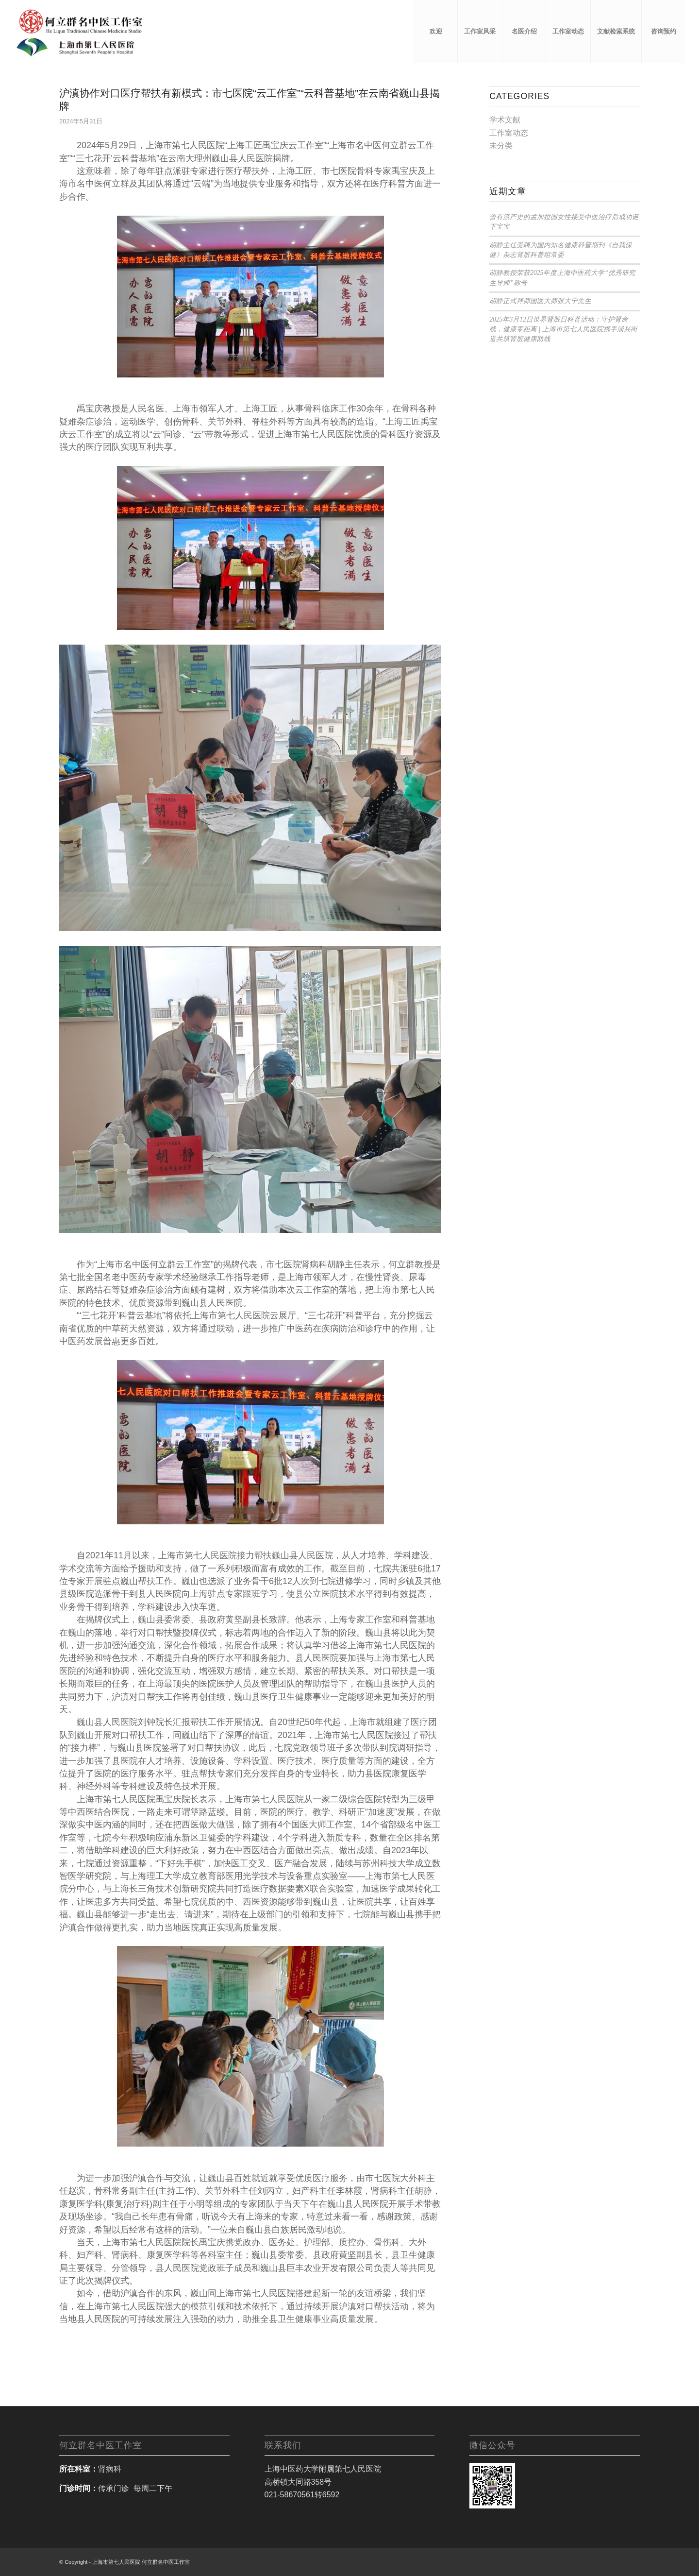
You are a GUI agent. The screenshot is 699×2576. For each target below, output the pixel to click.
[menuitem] (435, 31)
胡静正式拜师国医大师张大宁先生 (540, 301)
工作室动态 (508, 133)
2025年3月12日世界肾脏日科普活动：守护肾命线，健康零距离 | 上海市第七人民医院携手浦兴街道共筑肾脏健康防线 (563, 329)
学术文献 (504, 120)
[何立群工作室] (79, 31)
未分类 (501, 145)
